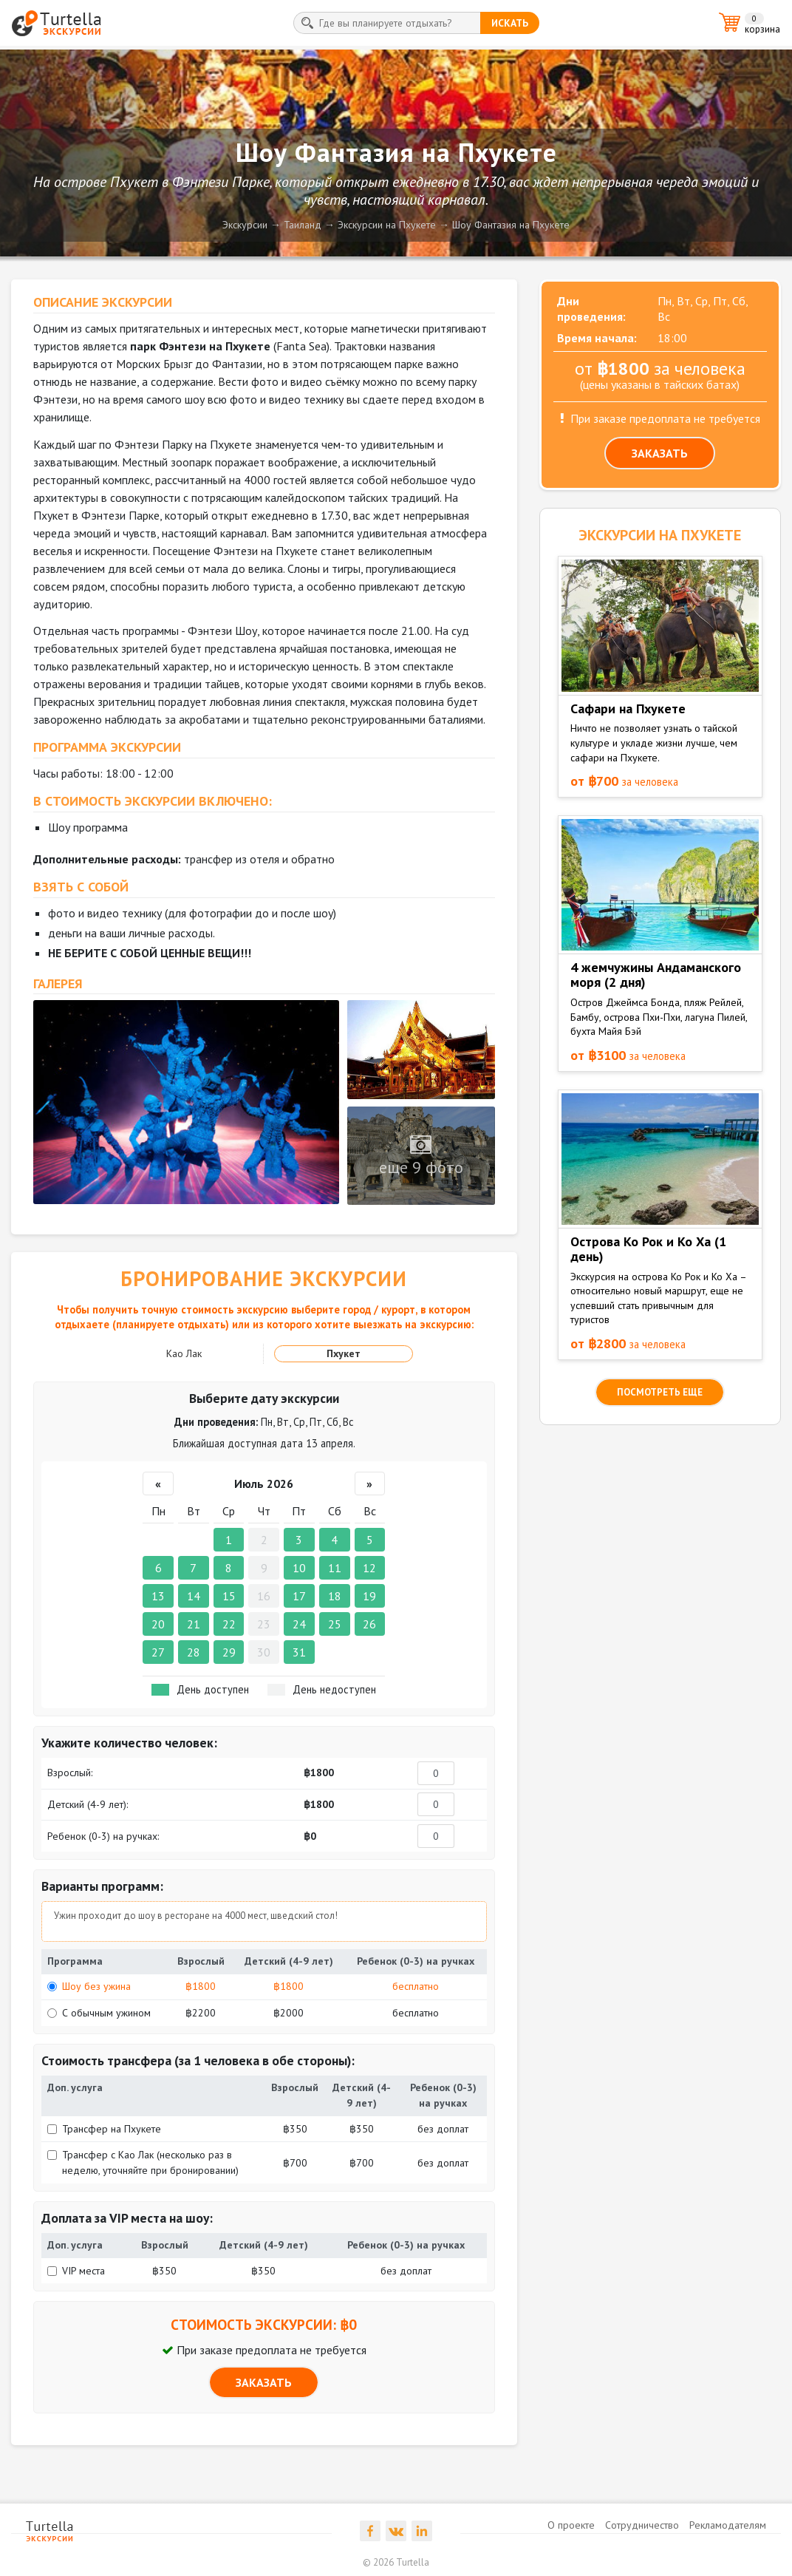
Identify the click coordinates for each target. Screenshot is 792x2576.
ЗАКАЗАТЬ (264, 2382)
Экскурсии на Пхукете (387, 224)
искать (509, 23)
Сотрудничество (642, 2525)
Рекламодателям (727, 2525)
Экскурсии (244, 224)
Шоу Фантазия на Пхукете (511, 224)
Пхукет (344, 1353)
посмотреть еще (660, 1392)
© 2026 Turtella (396, 2562)
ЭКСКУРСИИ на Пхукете (659, 535)
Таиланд (302, 224)
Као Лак (184, 1353)
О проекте (571, 2525)
